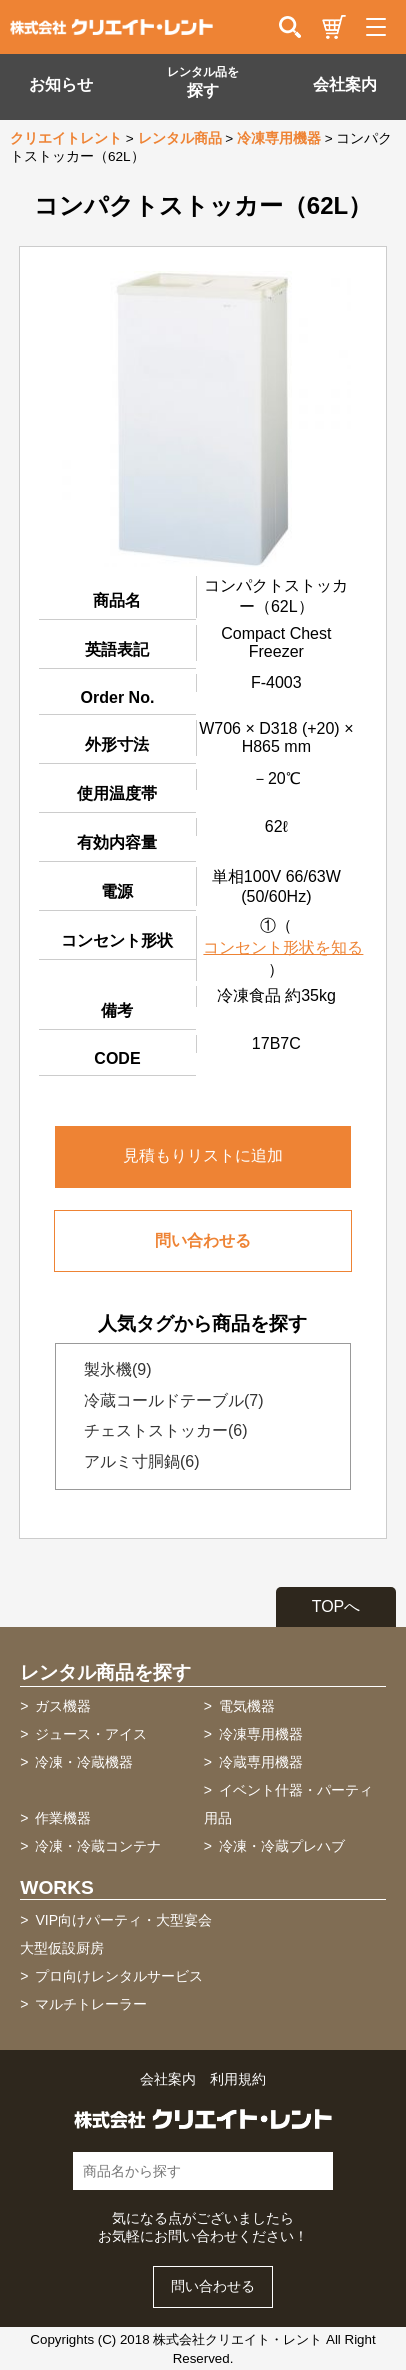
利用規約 (238, 2079)
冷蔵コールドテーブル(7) (168, 1400)
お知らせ (61, 84)
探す (203, 82)
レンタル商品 (180, 138)
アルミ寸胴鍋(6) (136, 1461)
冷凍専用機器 (279, 138)
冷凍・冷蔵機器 (84, 1762)
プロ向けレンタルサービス (119, 1976)
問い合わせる (203, 1240)
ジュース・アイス (91, 1734)
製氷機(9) (112, 1369)
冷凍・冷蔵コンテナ (98, 1846)
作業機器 (63, 1818)
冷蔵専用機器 (261, 1762)
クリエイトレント (66, 138)
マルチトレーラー (91, 2004)
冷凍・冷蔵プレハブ (282, 1846)
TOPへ (336, 1606)
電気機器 (247, 1706)
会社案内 (345, 84)
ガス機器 (63, 1706)
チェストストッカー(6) (160, 1430)
